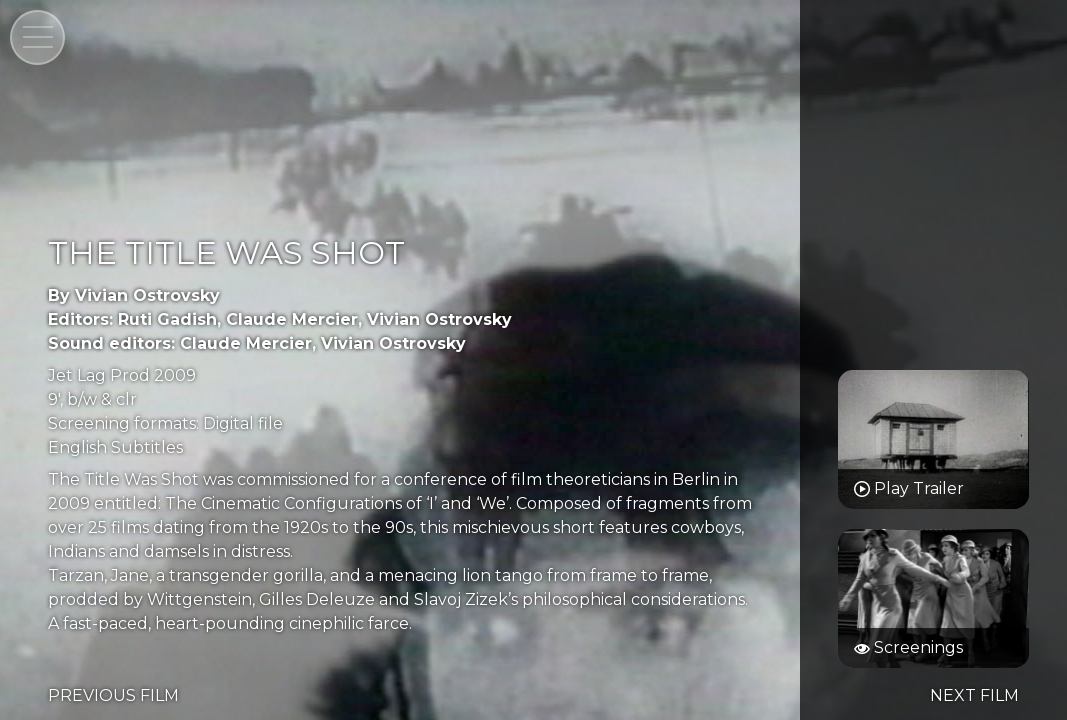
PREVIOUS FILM (113, 695)
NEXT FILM (974, 695)
